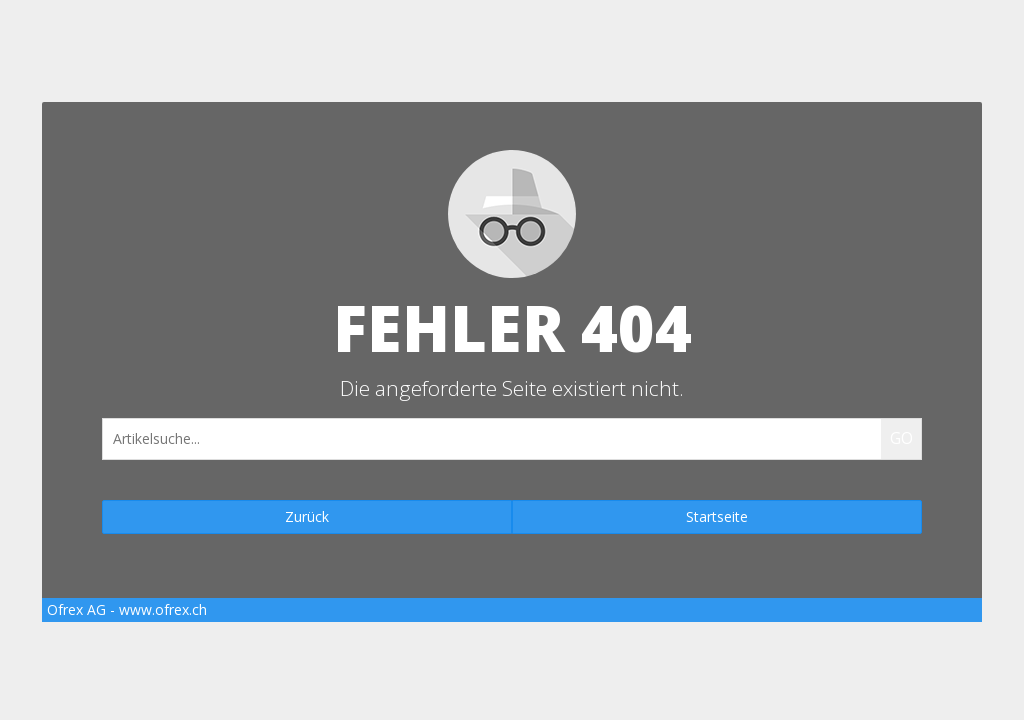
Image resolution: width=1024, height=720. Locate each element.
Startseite (717, 516)
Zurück (307, 516)
